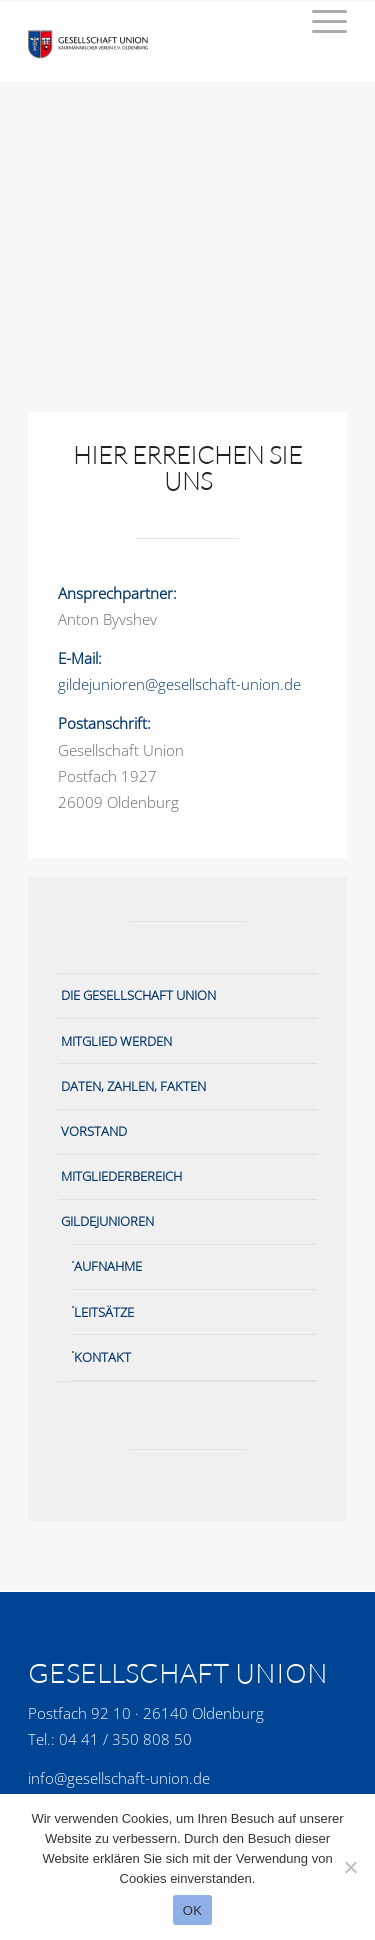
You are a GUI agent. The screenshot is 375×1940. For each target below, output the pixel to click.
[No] (350, 1867)
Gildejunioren (107, 1221)
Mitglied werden (116, 1041)
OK (192, 1910)
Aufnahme (108, 1266)
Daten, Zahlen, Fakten (133, 1086)
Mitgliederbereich (121, 1176)
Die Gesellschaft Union (138, 995)
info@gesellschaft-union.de (119, 1778)
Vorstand (94, 1131)
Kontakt (102, 1357)
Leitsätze (104, 1312)
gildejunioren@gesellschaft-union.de (179, 684)
